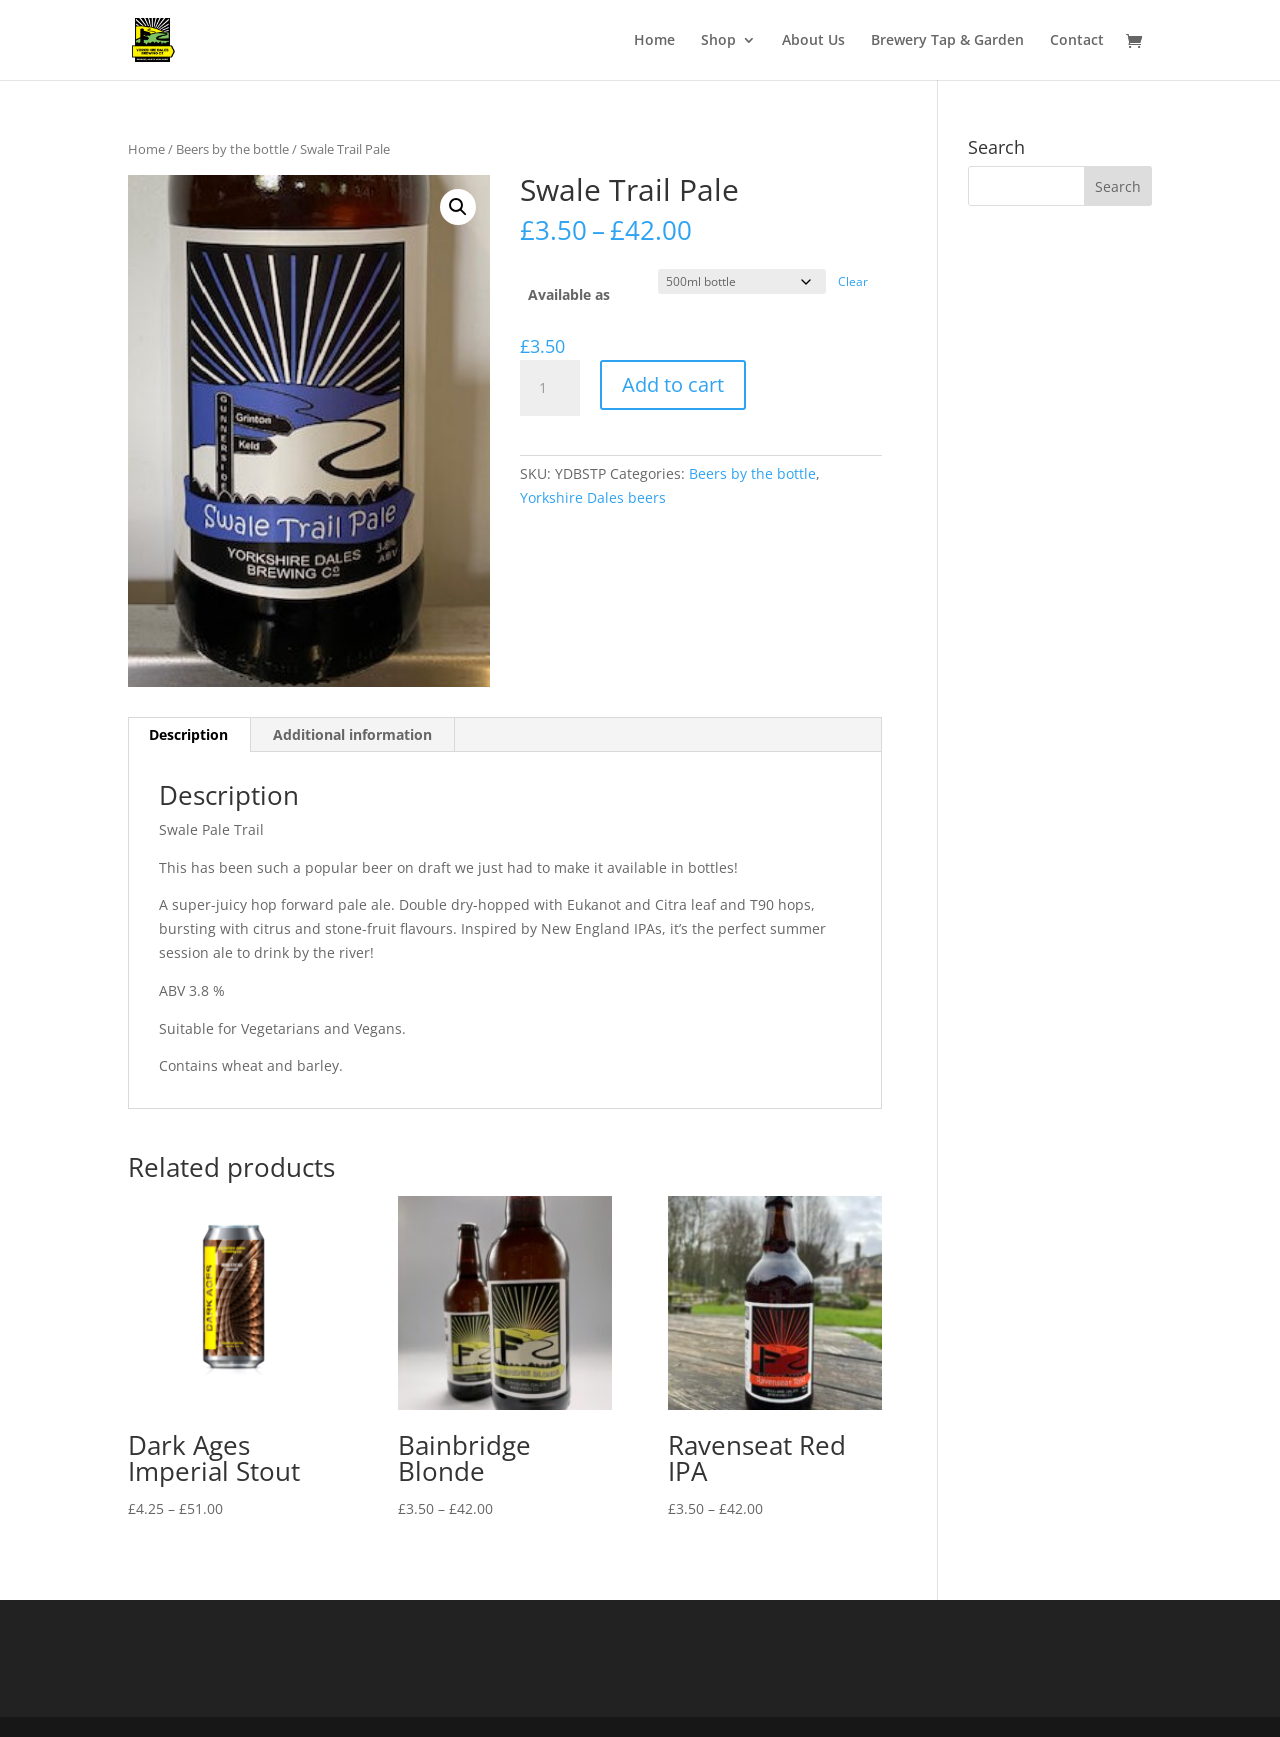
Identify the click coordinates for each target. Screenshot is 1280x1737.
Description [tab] (188, 734)
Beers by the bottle (232, 149)
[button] (458, 207)
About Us (813, 41)
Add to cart (673, 384)
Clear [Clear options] (853, 281)
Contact (1077, 41)
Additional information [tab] (352, 734)
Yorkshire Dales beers (593, 497)
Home (654, 41)
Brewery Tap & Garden (947, 41)
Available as (569, 294)
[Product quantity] (550, 388)
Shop (718, 41)
